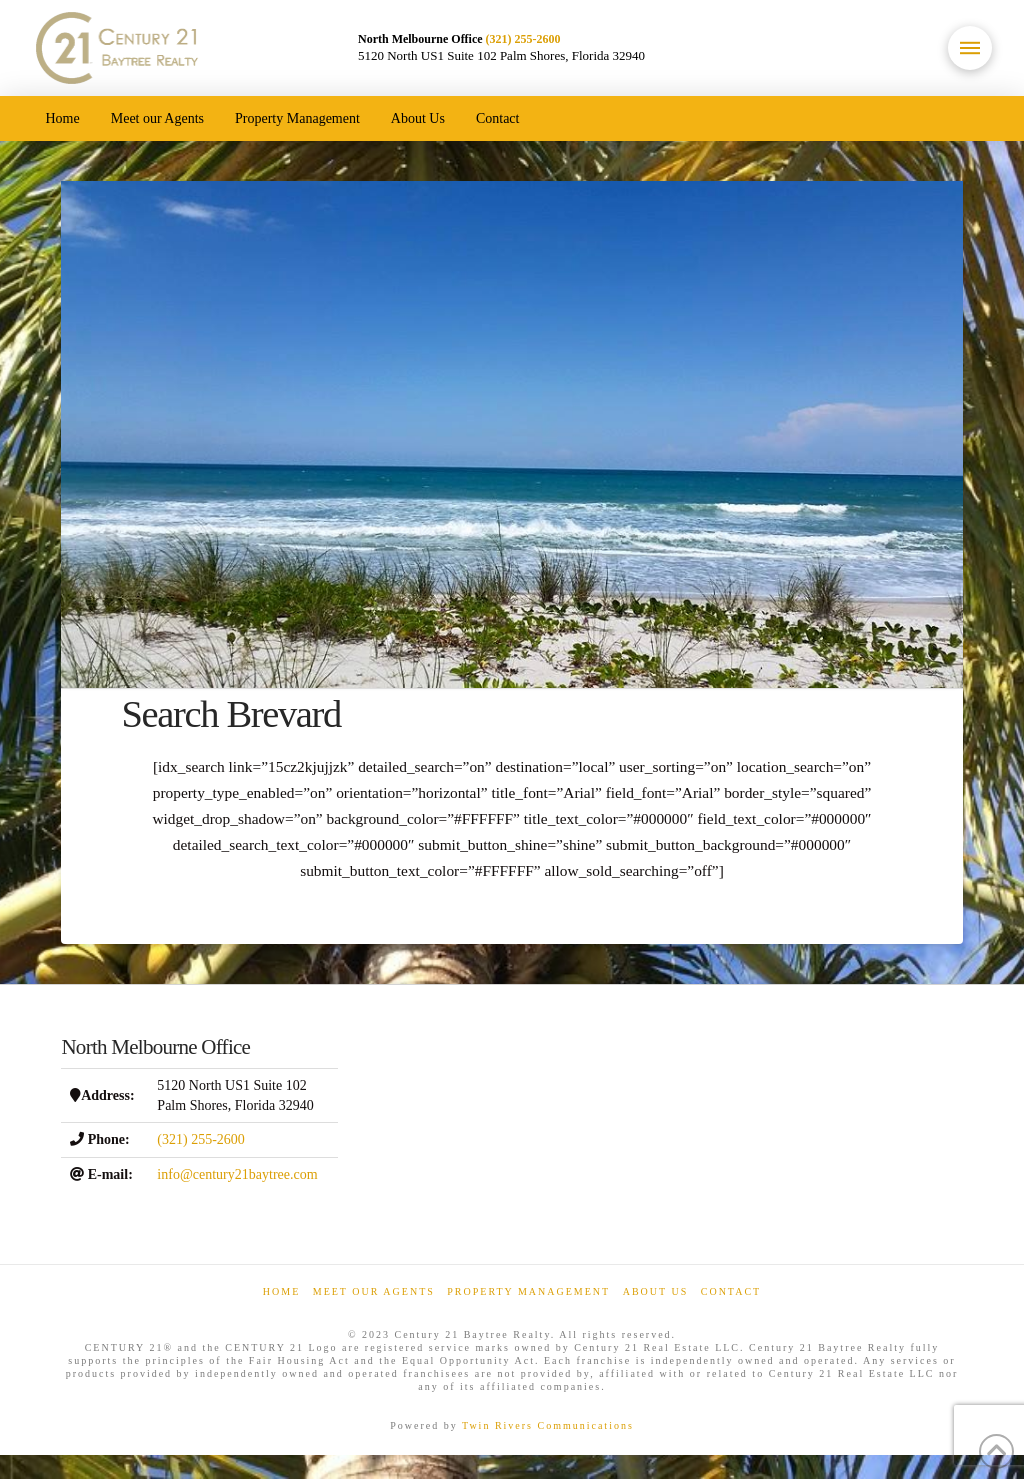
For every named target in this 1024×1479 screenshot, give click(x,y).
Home (281, 1291)
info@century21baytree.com (237, 1174)
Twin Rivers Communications (548, 1425)
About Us (656, 1291)
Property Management (528, 1291)
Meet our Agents (374, 1291)
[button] (970, 48)
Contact (731, 1291)
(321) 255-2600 (523, 39)
